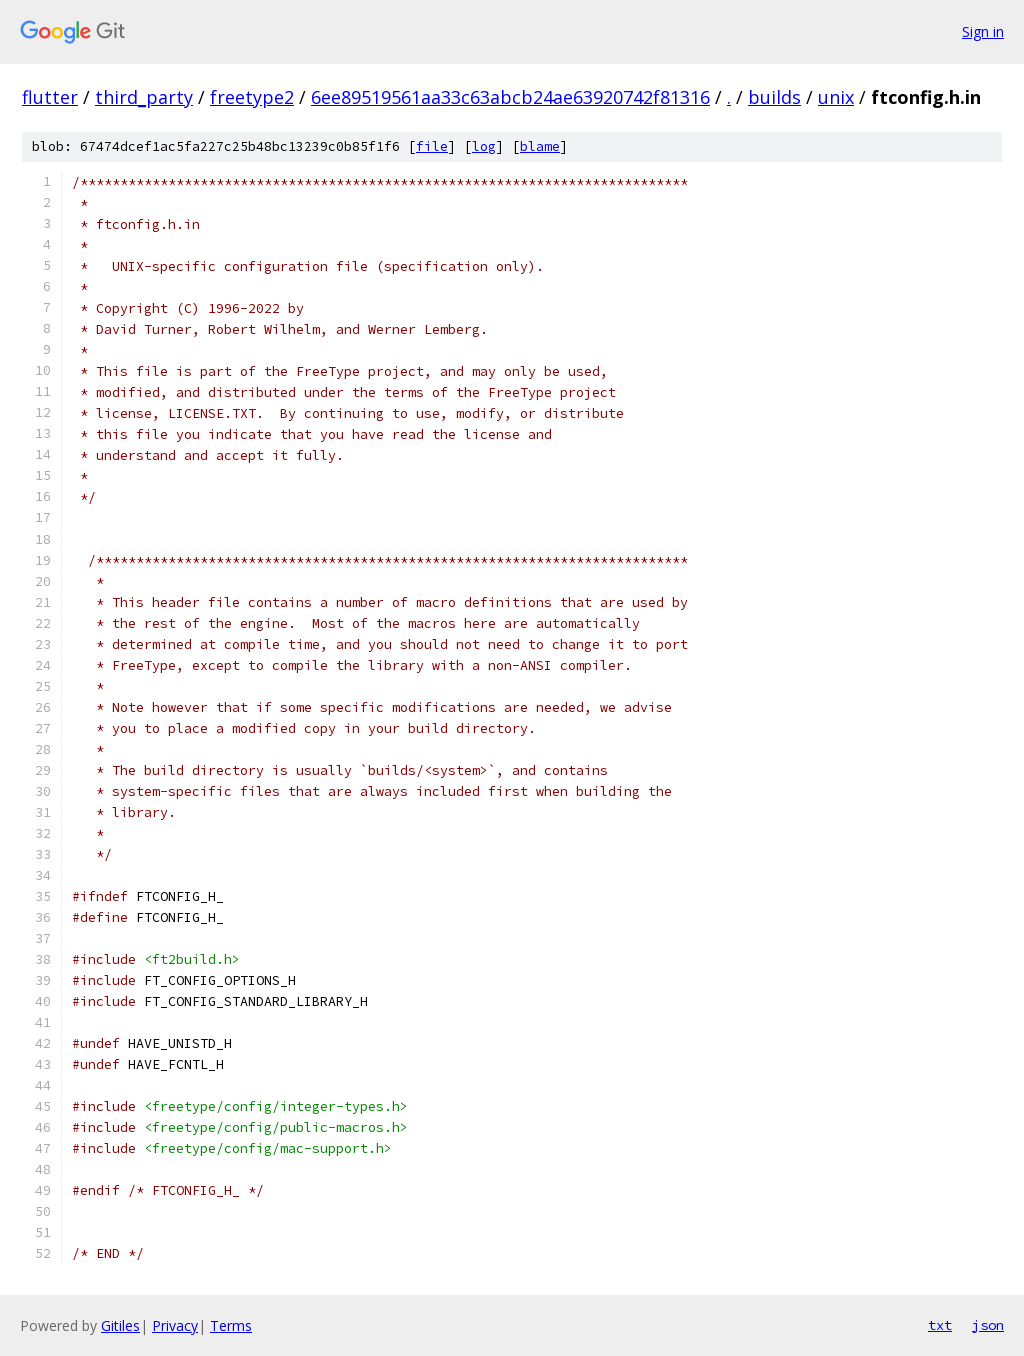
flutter (50, 97)
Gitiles (120, 1325)
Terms (231, 1325)
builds (774, 97)
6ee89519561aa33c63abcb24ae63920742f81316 (510, 97)
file (432, 146)
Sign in (983, 31)
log (484, 146)
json (988, 1325)
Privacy (175, 1325)
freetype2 (252, 97)
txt (940, 1325)
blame (540, 146)
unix (836, 97)
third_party (144, 97)
